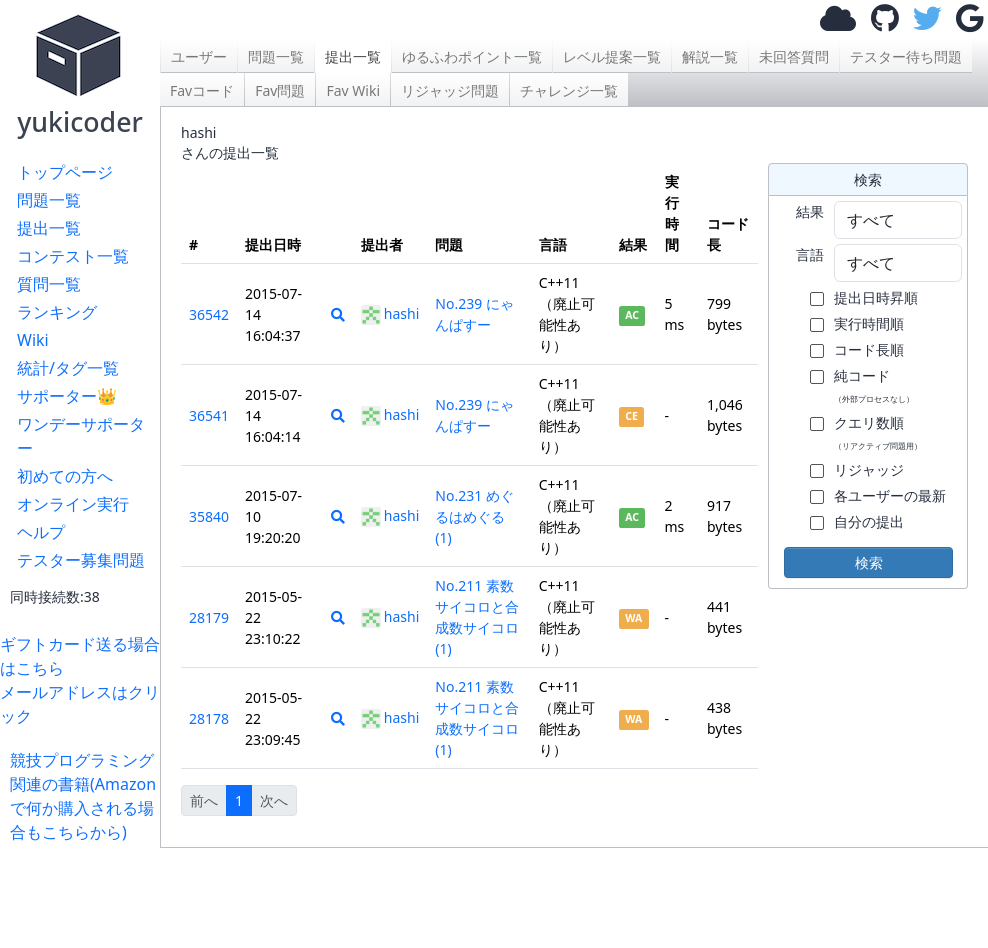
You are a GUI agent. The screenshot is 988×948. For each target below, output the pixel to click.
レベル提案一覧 (612, 56)
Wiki (33, 340)
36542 (209, 314)
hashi (390, 313)
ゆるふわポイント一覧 (472, 56)
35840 (209, 516)
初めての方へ (65, 476)
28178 (209, 718)
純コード (874, 385)
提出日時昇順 (876, 297)
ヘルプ (41, 532)
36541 (209, 415)
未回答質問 (794, 56)
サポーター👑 (67, 396)
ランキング (57, 312)
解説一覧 (710, 56)
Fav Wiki (353, 90)
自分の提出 (869, 521)
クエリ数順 (878, 432)
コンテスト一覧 (73, 256)
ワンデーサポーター (81, 436)
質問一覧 (49, 284)
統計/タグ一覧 (68, 368)
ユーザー (199, 56)
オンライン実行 (73, 504)
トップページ (65, 172)
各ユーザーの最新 (890, 495)
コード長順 (869, 349)
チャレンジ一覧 (569, 90)
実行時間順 (869, 323)
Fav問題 (280, 90)
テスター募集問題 (81, 560)
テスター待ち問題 (906, 56)
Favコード (202, 90)
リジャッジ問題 (450, 90)
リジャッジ (869, 469)
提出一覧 (49, 228)
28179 (209, 617)
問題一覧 (49, 200)
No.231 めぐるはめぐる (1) (474, 516)
